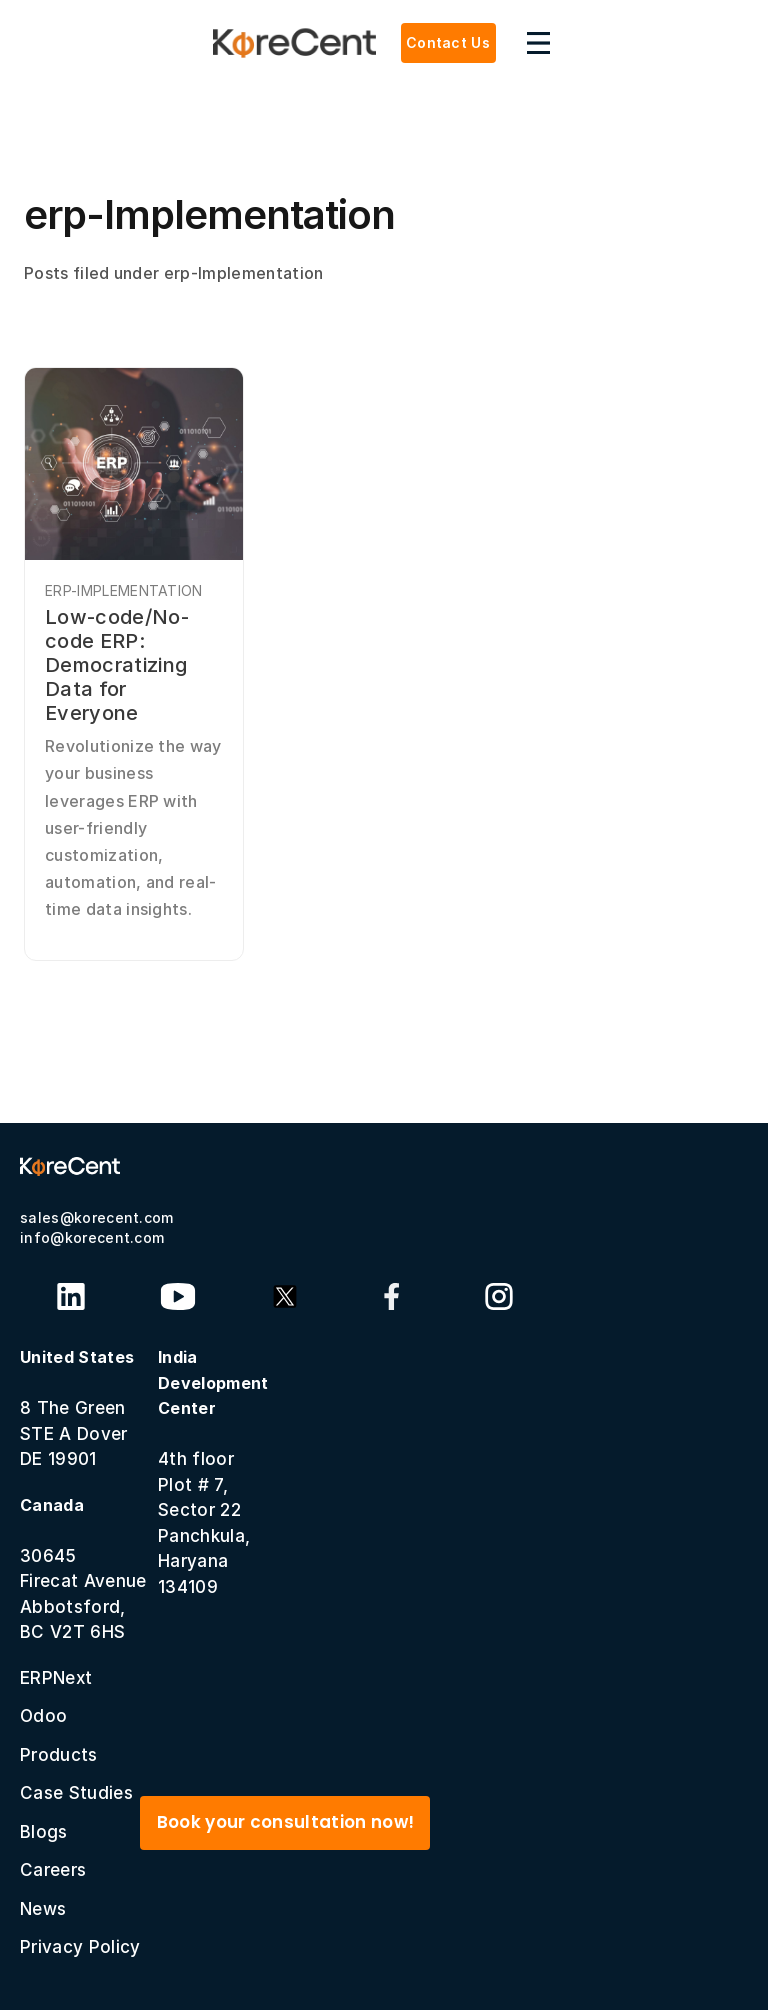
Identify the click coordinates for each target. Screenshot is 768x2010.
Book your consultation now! (286, 1822)
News (43, 1909)
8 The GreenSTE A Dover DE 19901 (77, 1408)
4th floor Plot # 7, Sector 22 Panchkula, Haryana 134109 (213, 1472)
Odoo (43, 1716)
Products (59, 1755)
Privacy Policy (80, 1947)
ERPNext (56, 1678)
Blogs (44, 1832)
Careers (53, 1870)
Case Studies (76, 1793)
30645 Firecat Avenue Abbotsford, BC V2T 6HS (83, 1569)
